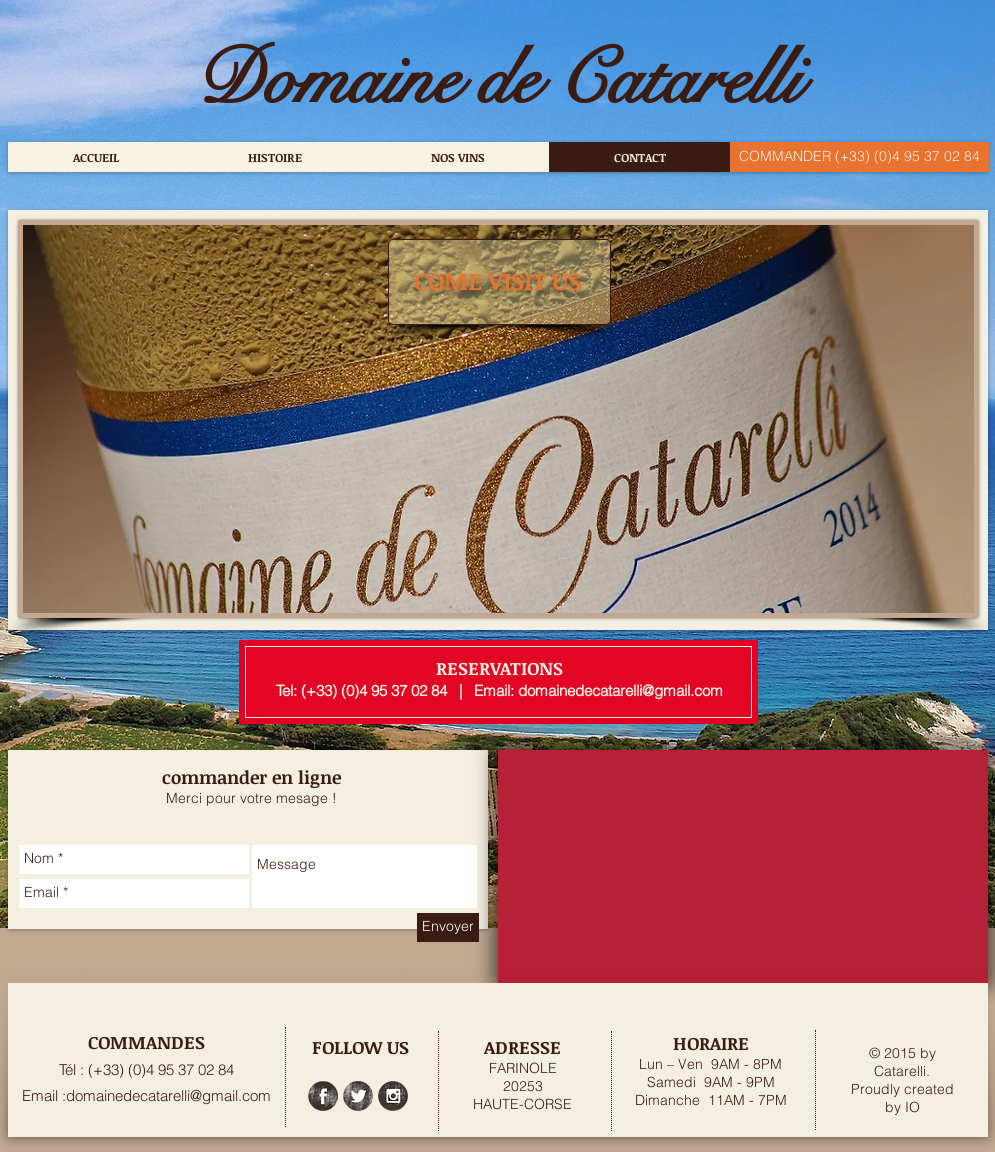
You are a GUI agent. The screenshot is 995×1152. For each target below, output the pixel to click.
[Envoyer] (448, 927)
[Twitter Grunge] (358, 1096)
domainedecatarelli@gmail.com (620, 690)
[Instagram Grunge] (393, 1096)
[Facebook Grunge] (323, 1096)
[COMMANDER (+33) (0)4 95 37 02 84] (859, 157)
